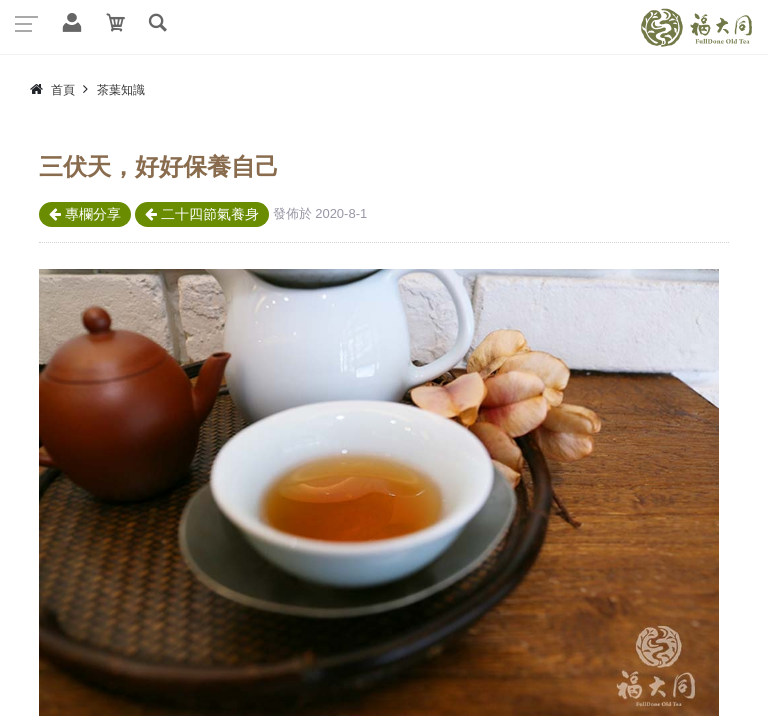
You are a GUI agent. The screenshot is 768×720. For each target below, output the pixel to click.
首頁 (63, 90)
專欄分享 (85, 214)
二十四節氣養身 (202, 214)
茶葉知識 (121, 90)
